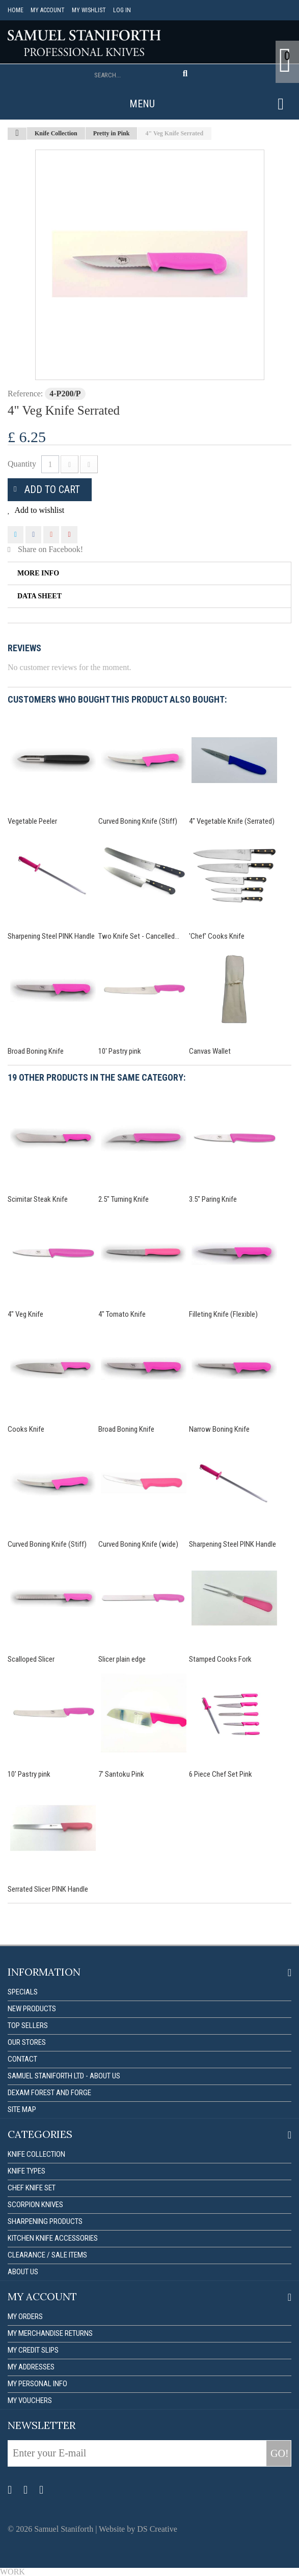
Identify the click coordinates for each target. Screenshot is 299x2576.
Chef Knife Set (32, 2187)
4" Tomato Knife (122, 1314)
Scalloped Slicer (31, 1659)
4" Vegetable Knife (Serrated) (232, 821)
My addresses (31, 2366)
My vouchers (30, 2400)
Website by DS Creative (138, 2529)
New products (32, 2008)
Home (15, 10)
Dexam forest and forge (49, 2092)
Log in (122, 10)
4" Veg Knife (25, 1314)
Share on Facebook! (50, 549)
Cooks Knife (26, 1429)
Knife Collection (36, 2154)
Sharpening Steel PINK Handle (51, 936)
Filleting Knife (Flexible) (223, 1314)
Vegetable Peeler (32, 821)
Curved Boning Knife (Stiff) (137, 821)
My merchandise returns (50, 2333)
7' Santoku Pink (121, 1774)
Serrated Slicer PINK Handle (48, 1889)
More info (38, 573)
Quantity (22, 463)
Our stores (27, 2042)
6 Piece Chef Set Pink (220, 1774)
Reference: (25, 393)
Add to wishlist (38, 510)
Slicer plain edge (122, 1659)
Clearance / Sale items (47, 2255)
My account (48, 10)
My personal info (37, 2383)
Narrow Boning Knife (219, 1429)
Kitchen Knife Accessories (53, 2238)
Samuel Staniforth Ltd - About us (64, 2075)
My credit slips (33, 2350)
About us (23, 2271)
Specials (23, 1991)
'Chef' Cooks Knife (216, 936)
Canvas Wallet (210, 1051)
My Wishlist (89, 10)
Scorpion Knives (35, 2204)
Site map (22, 2109)
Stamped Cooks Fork (220, 1659)
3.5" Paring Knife (213, 1199)
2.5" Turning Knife (123, 1199)
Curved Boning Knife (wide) (138, 1544)
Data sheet (39, 596)
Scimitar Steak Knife (38, 1199)
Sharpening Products (45, 2221)
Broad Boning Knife (36, 1051)
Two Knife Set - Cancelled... (138, 936)
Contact (22, 2059)
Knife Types (26, 2171)
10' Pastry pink (119, 1051)
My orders (25, 2316)
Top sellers (28, 2025)
